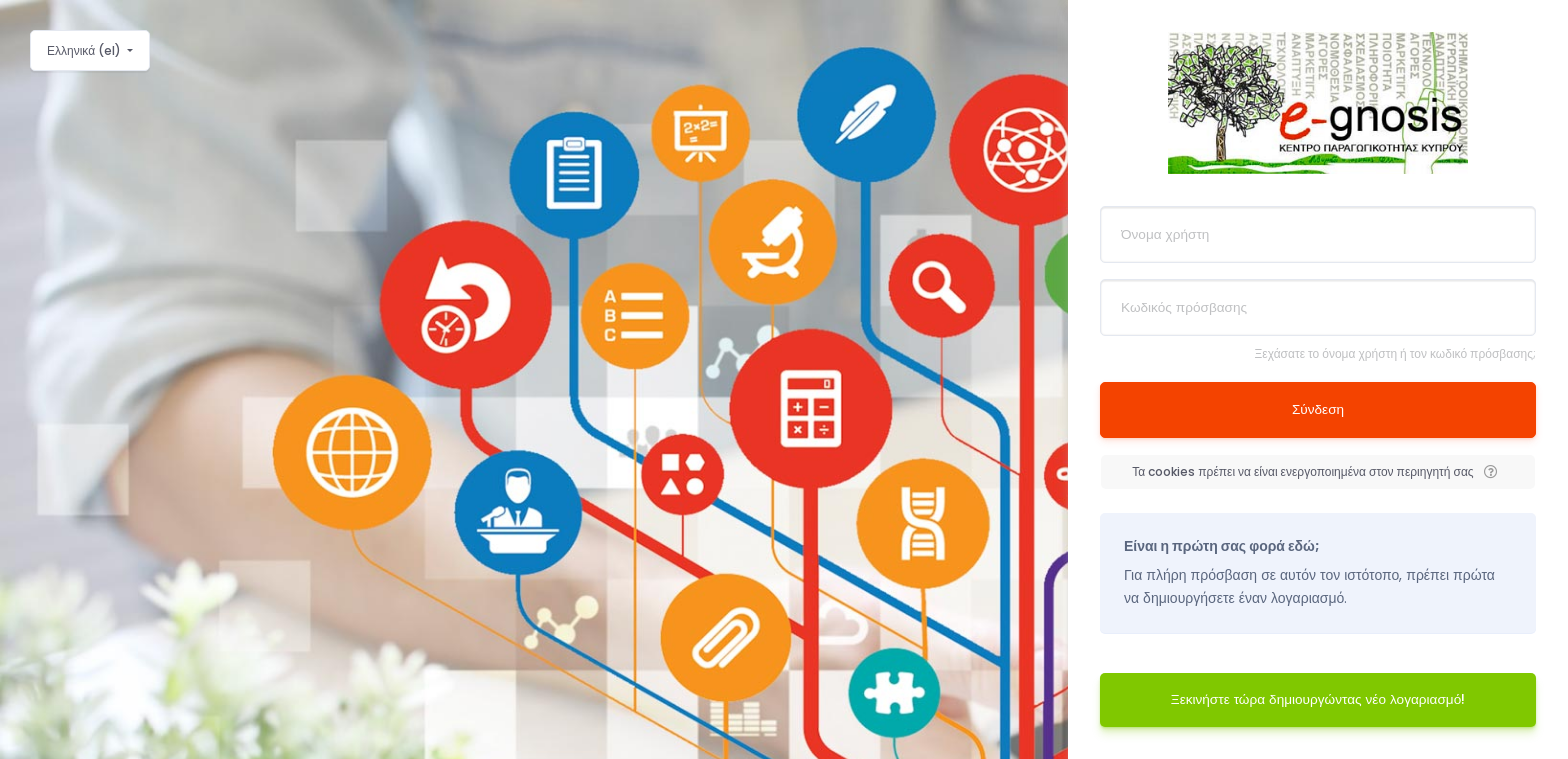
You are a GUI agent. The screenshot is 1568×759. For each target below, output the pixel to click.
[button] (1491, 472)
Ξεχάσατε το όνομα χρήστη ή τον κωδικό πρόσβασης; (1395, 353)
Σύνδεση (1318, 409)
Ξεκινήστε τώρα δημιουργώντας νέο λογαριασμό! (1318, 699)
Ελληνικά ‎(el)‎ (85, 50)
